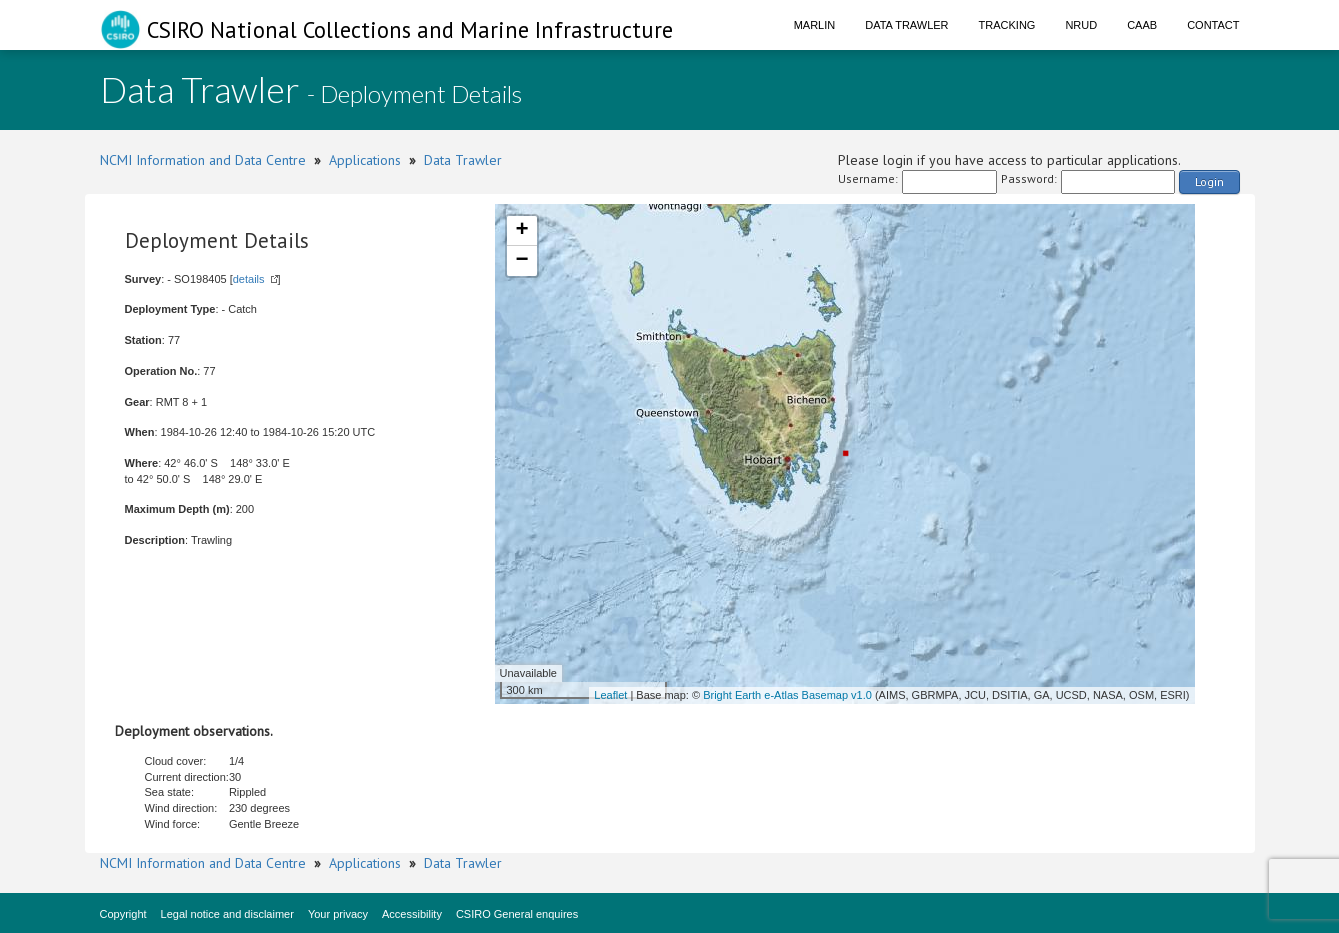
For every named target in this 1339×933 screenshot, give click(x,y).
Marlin (815, 25)
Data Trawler (906, 25)
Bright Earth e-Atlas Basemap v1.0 (787, 695)
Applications (365, 160)
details (249, 279)
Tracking (1007, 25)
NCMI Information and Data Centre (203, 160)
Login (1209, 181)
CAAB (1142, 25)
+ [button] (521, 231)
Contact (1213, 25)
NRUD (1081, 25)
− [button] (521, 261)
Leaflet (610, 695)
